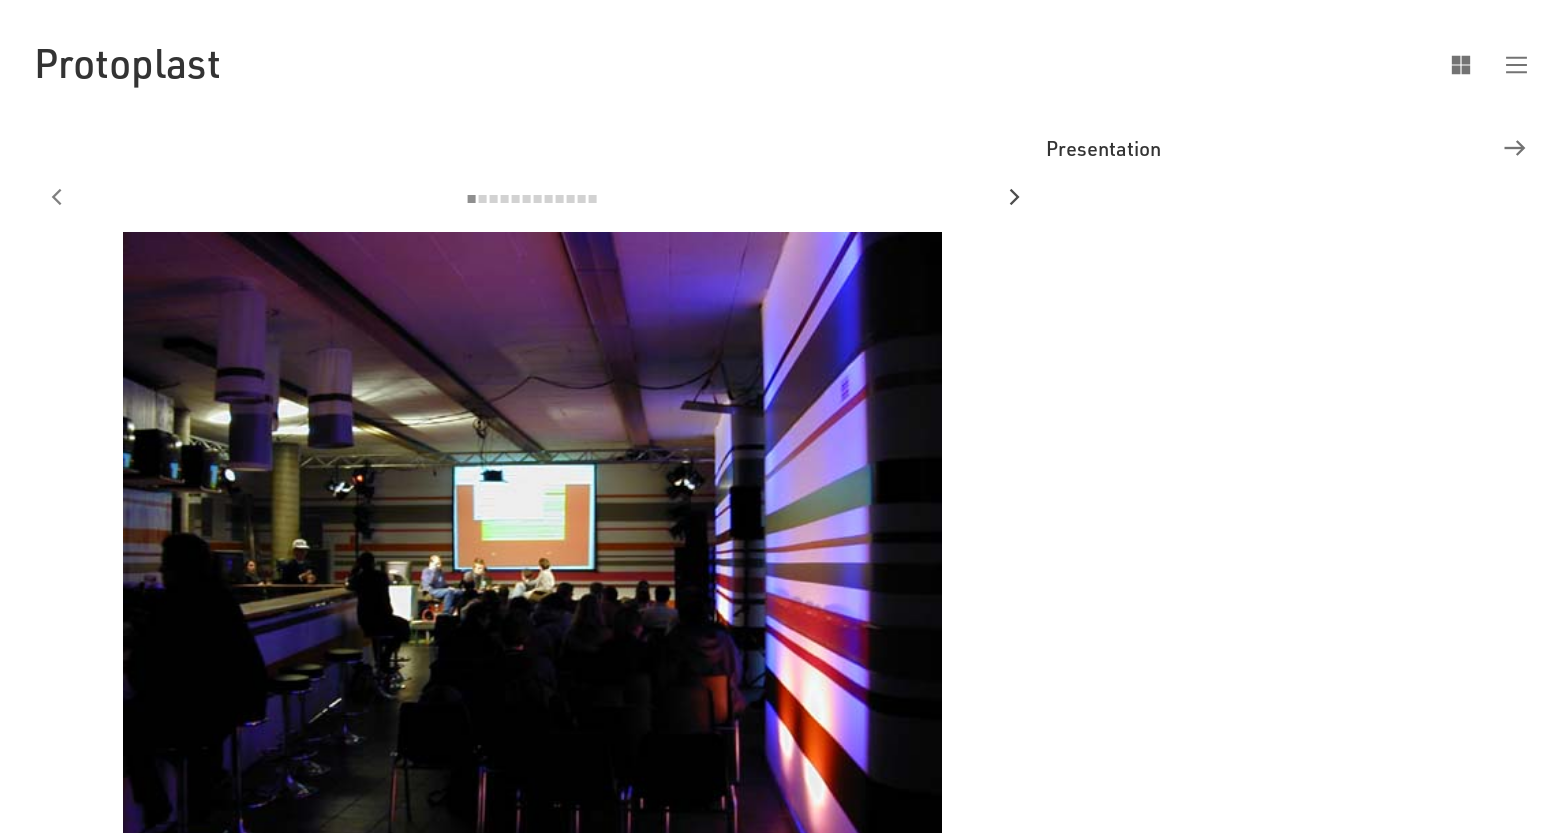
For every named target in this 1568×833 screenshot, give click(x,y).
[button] (1507, 63)
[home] (127, 62)
